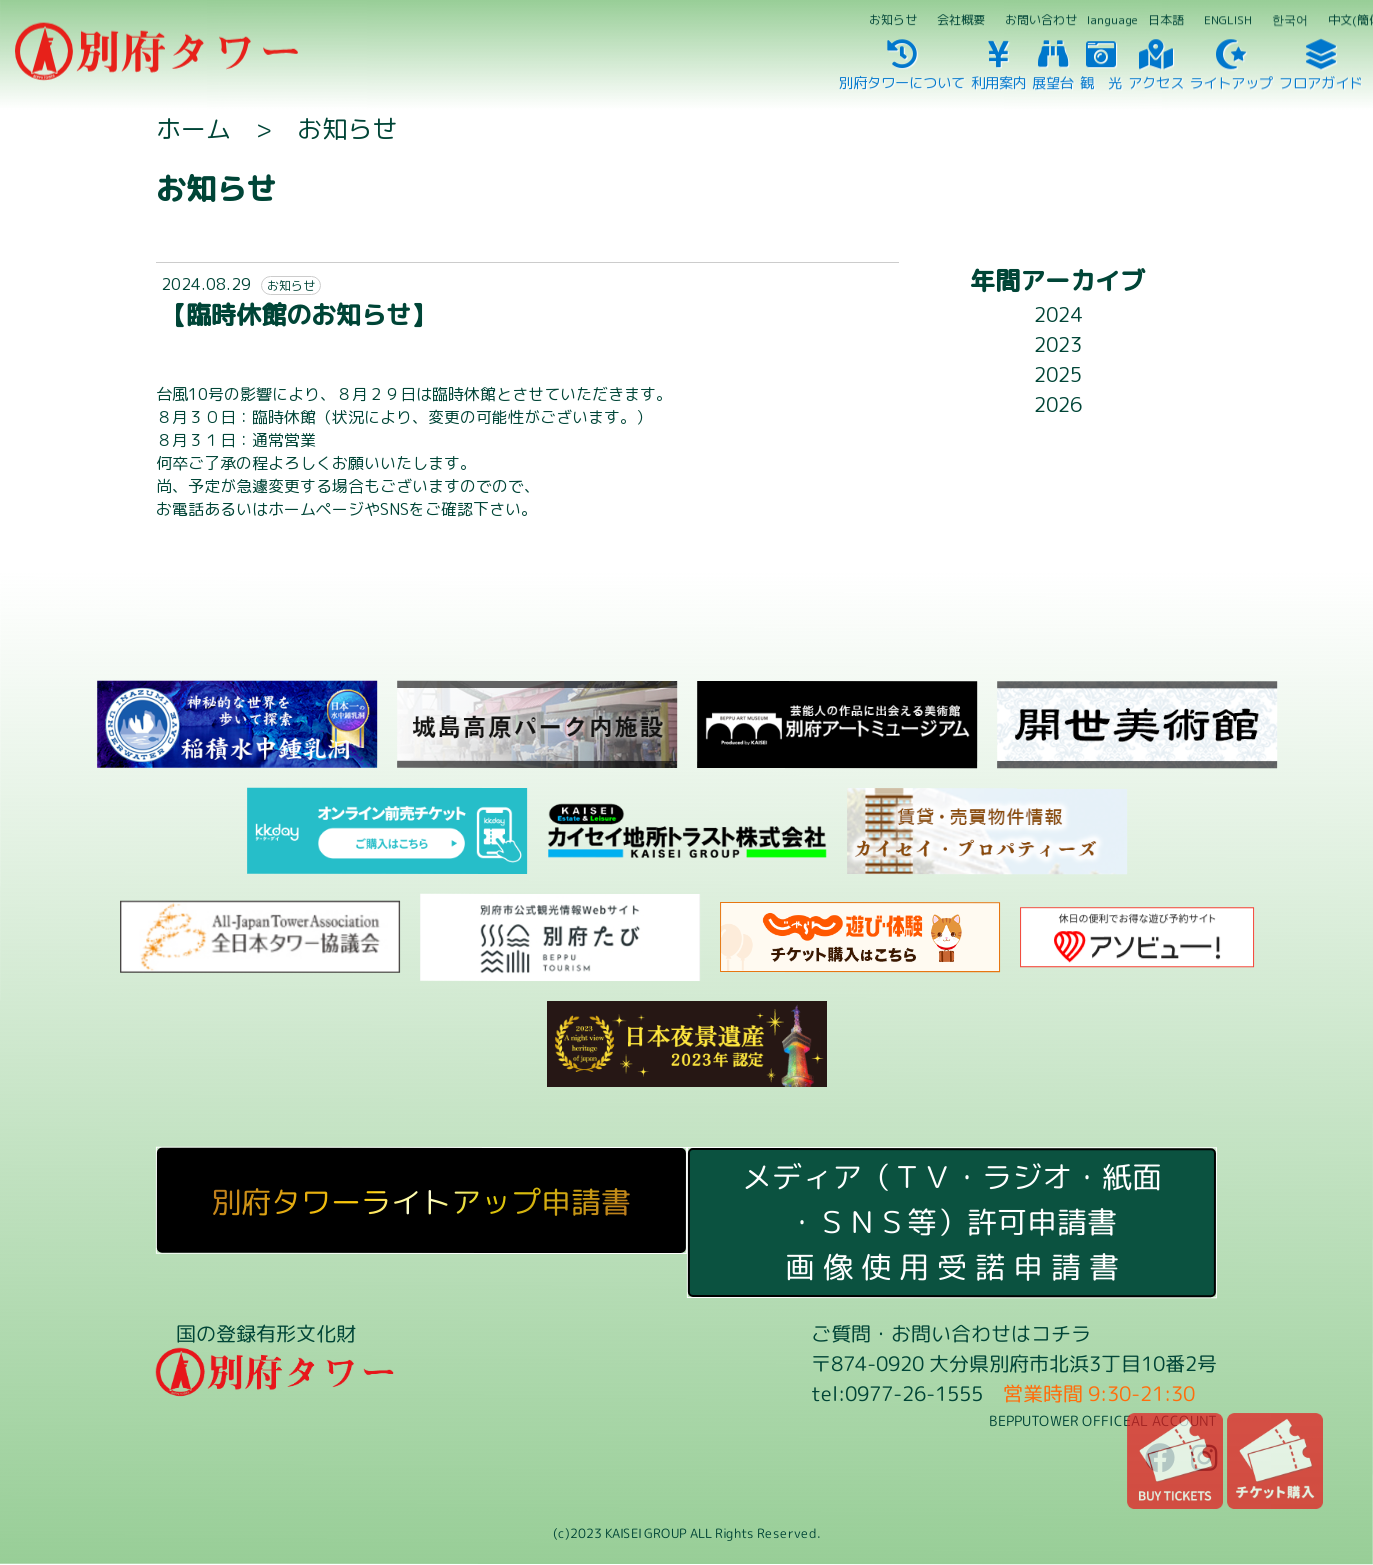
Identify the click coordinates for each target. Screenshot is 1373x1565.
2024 (1058, 314)
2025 (1058, 374)
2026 (1058, 404)
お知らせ (893, 19)
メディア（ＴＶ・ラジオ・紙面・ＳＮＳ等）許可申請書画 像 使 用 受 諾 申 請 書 (952, 1222)
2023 (1058, 344)
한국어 (1290, 19)
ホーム (193, 128)
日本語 (1166, 19)
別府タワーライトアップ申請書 (421, 1202)
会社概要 (961, 19)
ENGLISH (1228, 19)
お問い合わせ (1041, 19)
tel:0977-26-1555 (897, 1393)
